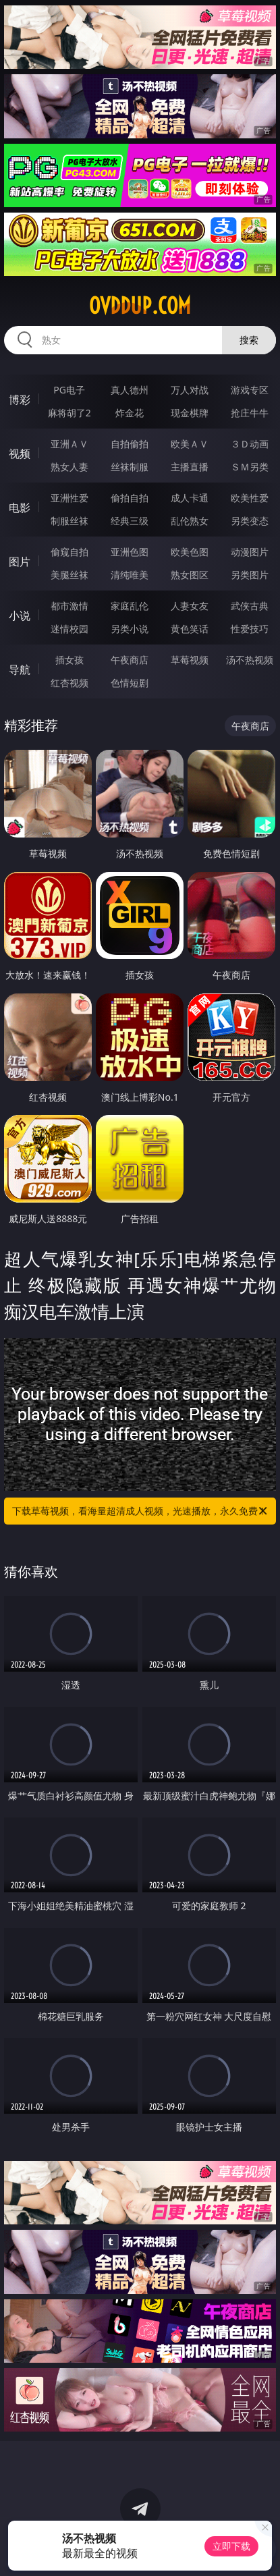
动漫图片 (250, 551)
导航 (19, 669)
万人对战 (189, 389)
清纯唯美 (129, 574)
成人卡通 (189, 497)
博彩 (19, 399)
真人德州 (129, 389)
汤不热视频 (249, 659)
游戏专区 (250, 389)
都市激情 (69, 605)
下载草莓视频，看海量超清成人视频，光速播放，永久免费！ (140, 1511)
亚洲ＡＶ (69, 443)
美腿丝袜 (69, 574)
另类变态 (250, 520)
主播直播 (189, 466)
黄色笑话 (189, 628)
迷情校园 (69, 628)
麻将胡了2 (69, 412)
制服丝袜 (69, 520)
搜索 (249, 339)
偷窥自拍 (69, 551)
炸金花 (129, 412)
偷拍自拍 (129, 497)
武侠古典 (250, 605)
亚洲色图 (129, 551)
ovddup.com (140, 305)
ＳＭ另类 (250, 466)
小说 (19, 615)
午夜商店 (129, 659)
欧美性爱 (250, 497)
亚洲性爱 (69, 497)
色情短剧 (129, 682)
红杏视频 (69, 682)
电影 (19, 507)
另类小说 (129, 628)
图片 (19, 561)
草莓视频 (189, 659)
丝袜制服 (129, 466)
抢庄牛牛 (250, 412)
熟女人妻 (69, 466)
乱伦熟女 (189, 520)
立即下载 (231, 2546)
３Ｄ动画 (250, 443)
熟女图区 (189, 574)
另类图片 (250, 574)
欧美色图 (189, 551)
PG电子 (69, 389)
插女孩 (69, 659)
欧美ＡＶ (189, 443)
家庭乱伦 (129, 605)
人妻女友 (189, 605)
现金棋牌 (189, 412)
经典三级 (129, 520)
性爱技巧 (250, 628)
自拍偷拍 (129, 443)
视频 (19, 453)
